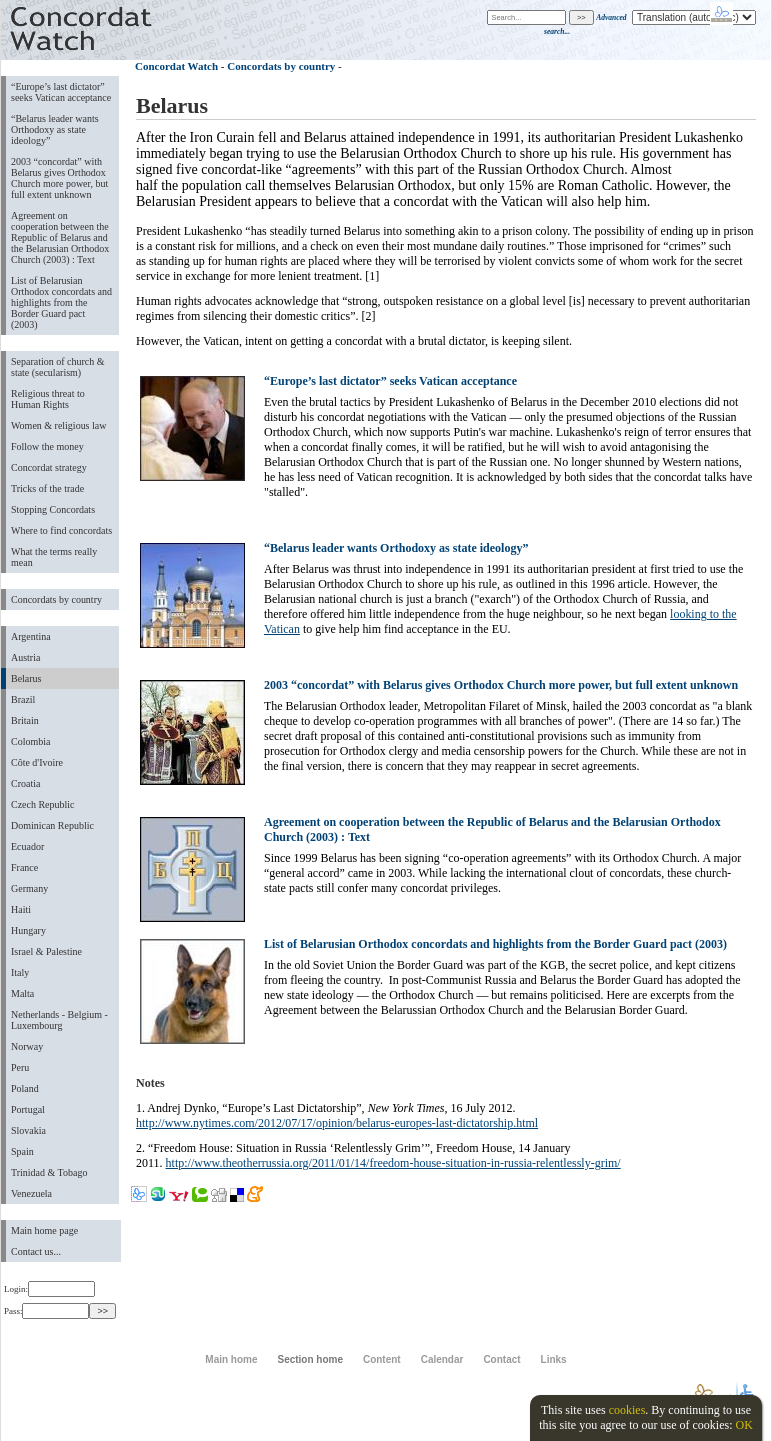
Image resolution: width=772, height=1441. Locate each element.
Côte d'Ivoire (37, 762)
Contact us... (36, 1251)
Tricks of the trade (47, 488)
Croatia (25, 783)
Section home (309, 1359)
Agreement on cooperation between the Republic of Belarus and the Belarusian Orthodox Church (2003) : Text (60, 237)
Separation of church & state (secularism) (57, 367)
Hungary (28, 930)
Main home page (44, 1230)
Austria (25, 657)
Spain (22, 1151)
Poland (25, 1088)
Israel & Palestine (46, 951)
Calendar (442, 1359)
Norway (27, 1046)
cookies (627, 1410)
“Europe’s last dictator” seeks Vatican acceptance (61, 92)
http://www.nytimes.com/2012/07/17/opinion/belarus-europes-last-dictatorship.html (337, 1123)
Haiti (21, 909)
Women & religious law (58, 425)
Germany (29, 888)
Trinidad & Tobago (49, 1172)
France (24, 867)
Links (554, 1359)
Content (382, 1359)
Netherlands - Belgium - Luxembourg (59, 1020)
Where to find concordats (61, 530)
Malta (22, 993)
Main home (231, 1359)
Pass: (46, 1311)
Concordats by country (56, 599)
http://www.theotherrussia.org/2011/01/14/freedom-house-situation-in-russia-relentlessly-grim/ (393, 1163)
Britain (25, 720)
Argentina (31, 636)
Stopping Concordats (53, 509)
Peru (20, 1067)
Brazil (23, 699)
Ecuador (27, 846)
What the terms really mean (54, 557)
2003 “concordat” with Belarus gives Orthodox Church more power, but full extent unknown (59, 178)
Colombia (30, 741)
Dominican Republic (52, 825)
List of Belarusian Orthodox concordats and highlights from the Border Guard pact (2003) (61, 302)
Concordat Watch (176, 66)
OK (743, 1425)
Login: (49, 1289)
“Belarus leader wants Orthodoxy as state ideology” (55, 129)
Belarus (26, 678)
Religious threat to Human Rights (48, 399)
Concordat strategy (49, 467)
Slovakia (28, 1130)
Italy (20, 972)
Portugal (28, 1109)
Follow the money (47, 446)
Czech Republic (43, 804)
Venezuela (31, 1193)
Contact (501, 1359)
